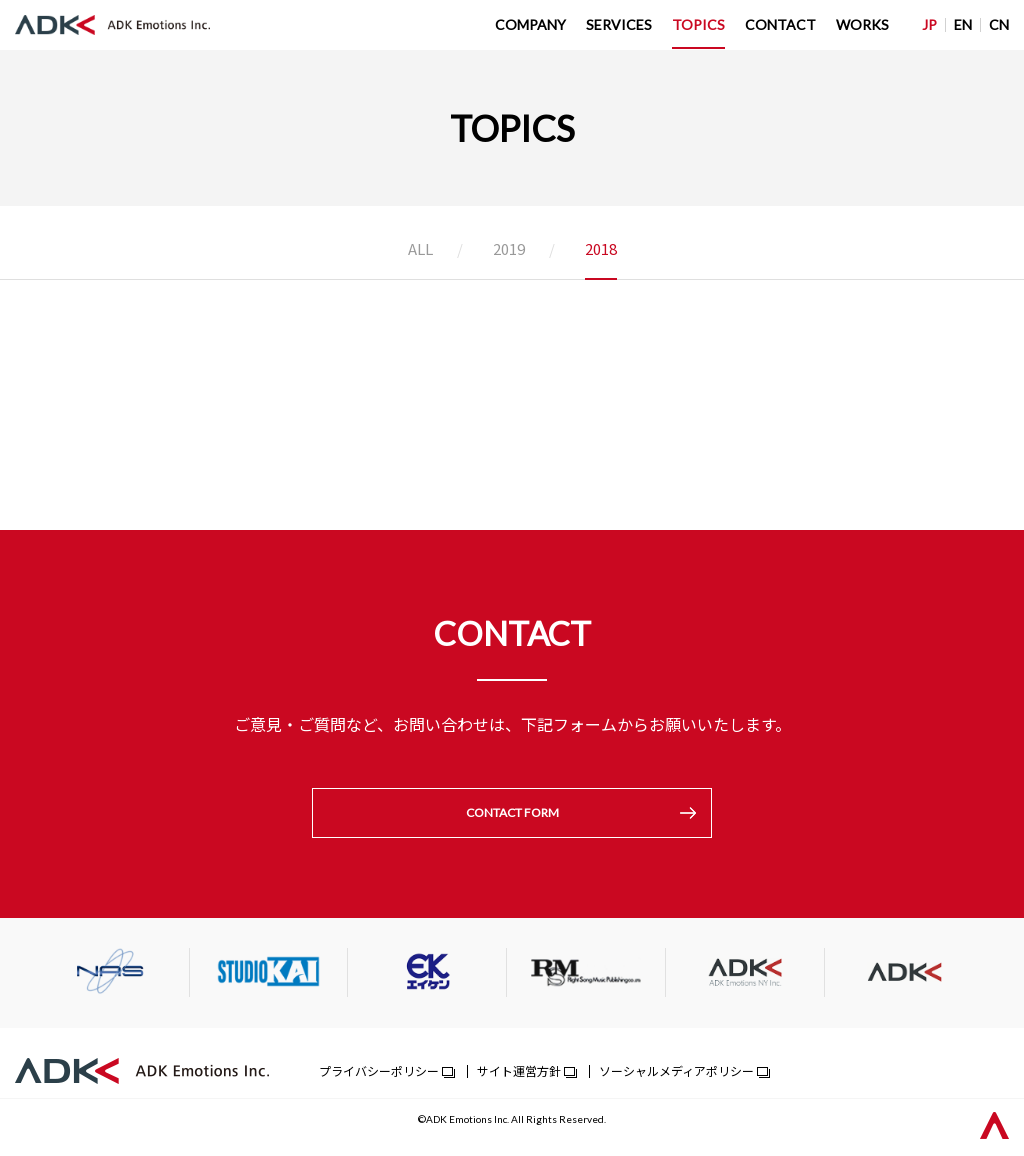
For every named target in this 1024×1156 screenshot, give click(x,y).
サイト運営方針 (519, 1072)
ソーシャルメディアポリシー (676, 1072)
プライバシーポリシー (379, 1072)
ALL (420, 250)
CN (999, 24)
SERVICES (619, 24)
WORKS (862, 24)
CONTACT (780, 24)
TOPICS (698, 24)
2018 (601, 250)
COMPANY (530, 24)
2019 (509, 250)
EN (963, 24)
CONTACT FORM (512, 813)
